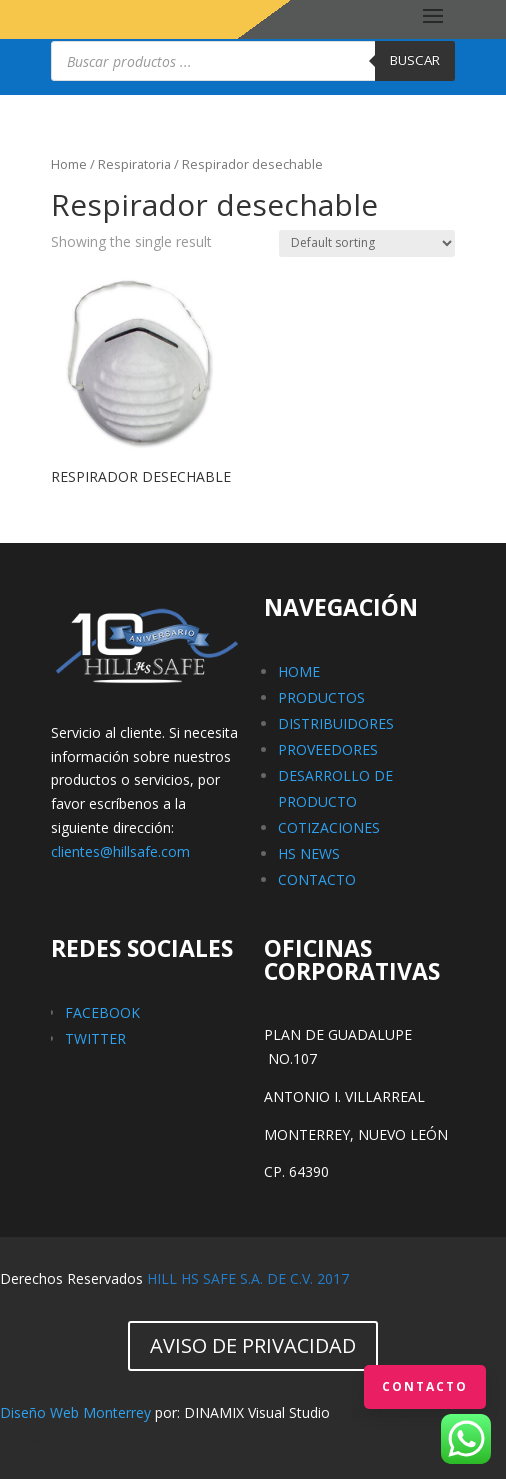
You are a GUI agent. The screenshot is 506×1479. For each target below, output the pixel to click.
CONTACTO (317, 879)
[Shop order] (367, 243)
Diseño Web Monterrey (75, 1412)
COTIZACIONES (329, 827)
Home (69, 164)
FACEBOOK (102, 1012)
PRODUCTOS (321, 697)
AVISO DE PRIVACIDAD (253, 1345)
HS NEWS (309, 853)
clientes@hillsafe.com (120, 851)
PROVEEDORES (328, 749)
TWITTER (95, 1038)
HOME (299, 671)
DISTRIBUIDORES (336, 723)
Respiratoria (134, 164)
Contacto (425, 1386)
